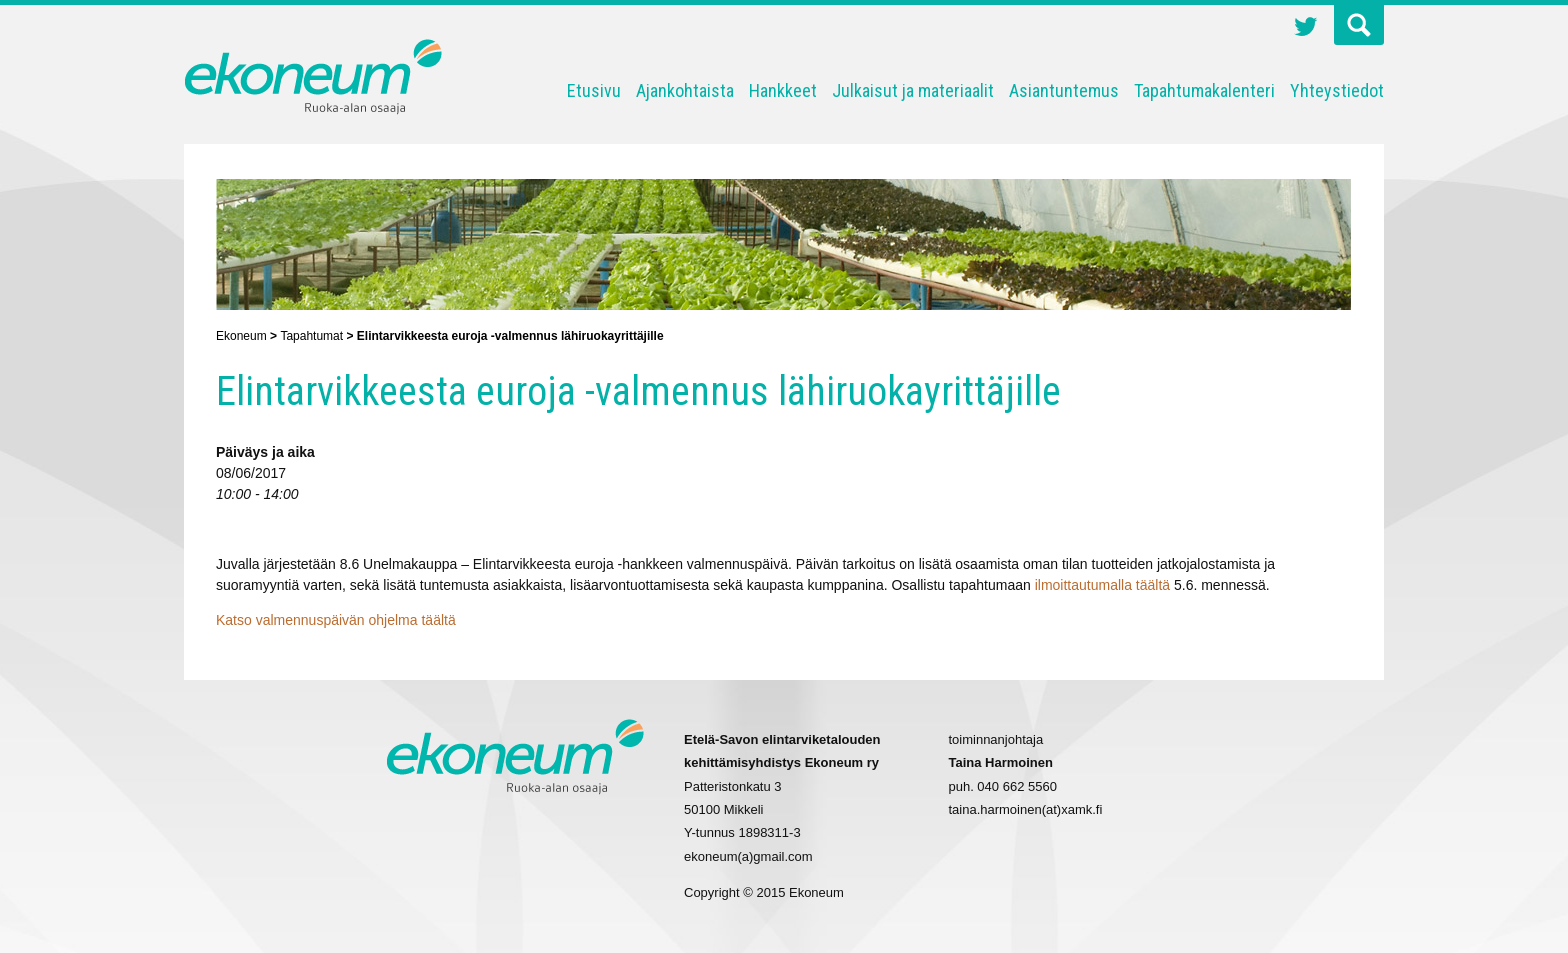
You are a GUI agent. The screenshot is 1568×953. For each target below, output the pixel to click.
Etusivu (594, 90)
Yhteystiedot (1337, 90)
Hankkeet (783, 90)
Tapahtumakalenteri (1204, 90)
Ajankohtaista (685, 90)
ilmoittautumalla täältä (1102, 585)
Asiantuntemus (1064, 90)
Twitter (1306, 29)
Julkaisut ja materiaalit (913, 90)
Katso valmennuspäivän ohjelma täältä (336, 620)
